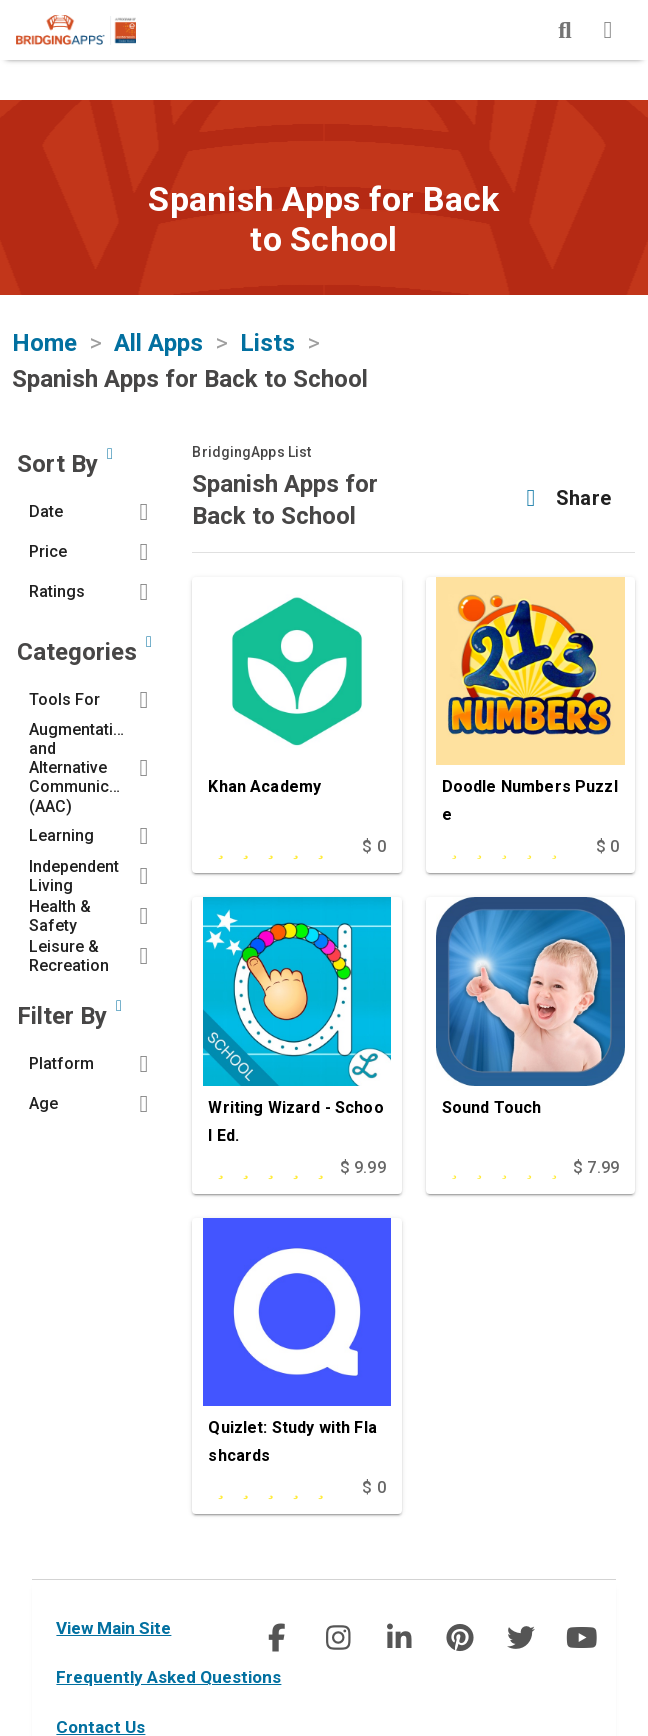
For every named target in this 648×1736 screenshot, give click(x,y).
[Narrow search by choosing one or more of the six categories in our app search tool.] (149, 642)
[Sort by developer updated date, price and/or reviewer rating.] (110, 454)
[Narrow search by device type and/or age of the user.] (119, 1006)
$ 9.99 (363, 1167)
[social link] (276, 1638)
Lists (267, 343)
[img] (565, 30)
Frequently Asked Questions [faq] (168, 1677)
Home (44, 343)
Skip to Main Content (0, 0)
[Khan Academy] (296, 705)
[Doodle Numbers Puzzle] (530, 705)
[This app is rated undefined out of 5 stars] (501, 847)
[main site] (92, 30)
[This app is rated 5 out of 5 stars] (267, 847)
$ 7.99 (596, 1167)
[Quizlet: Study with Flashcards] (296, 1346)
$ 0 (373, 846)
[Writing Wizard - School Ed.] (296, 1025)
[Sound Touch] (530, 1025)
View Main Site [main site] (113, 1628)
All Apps (158, 343)
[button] (94, 512)
